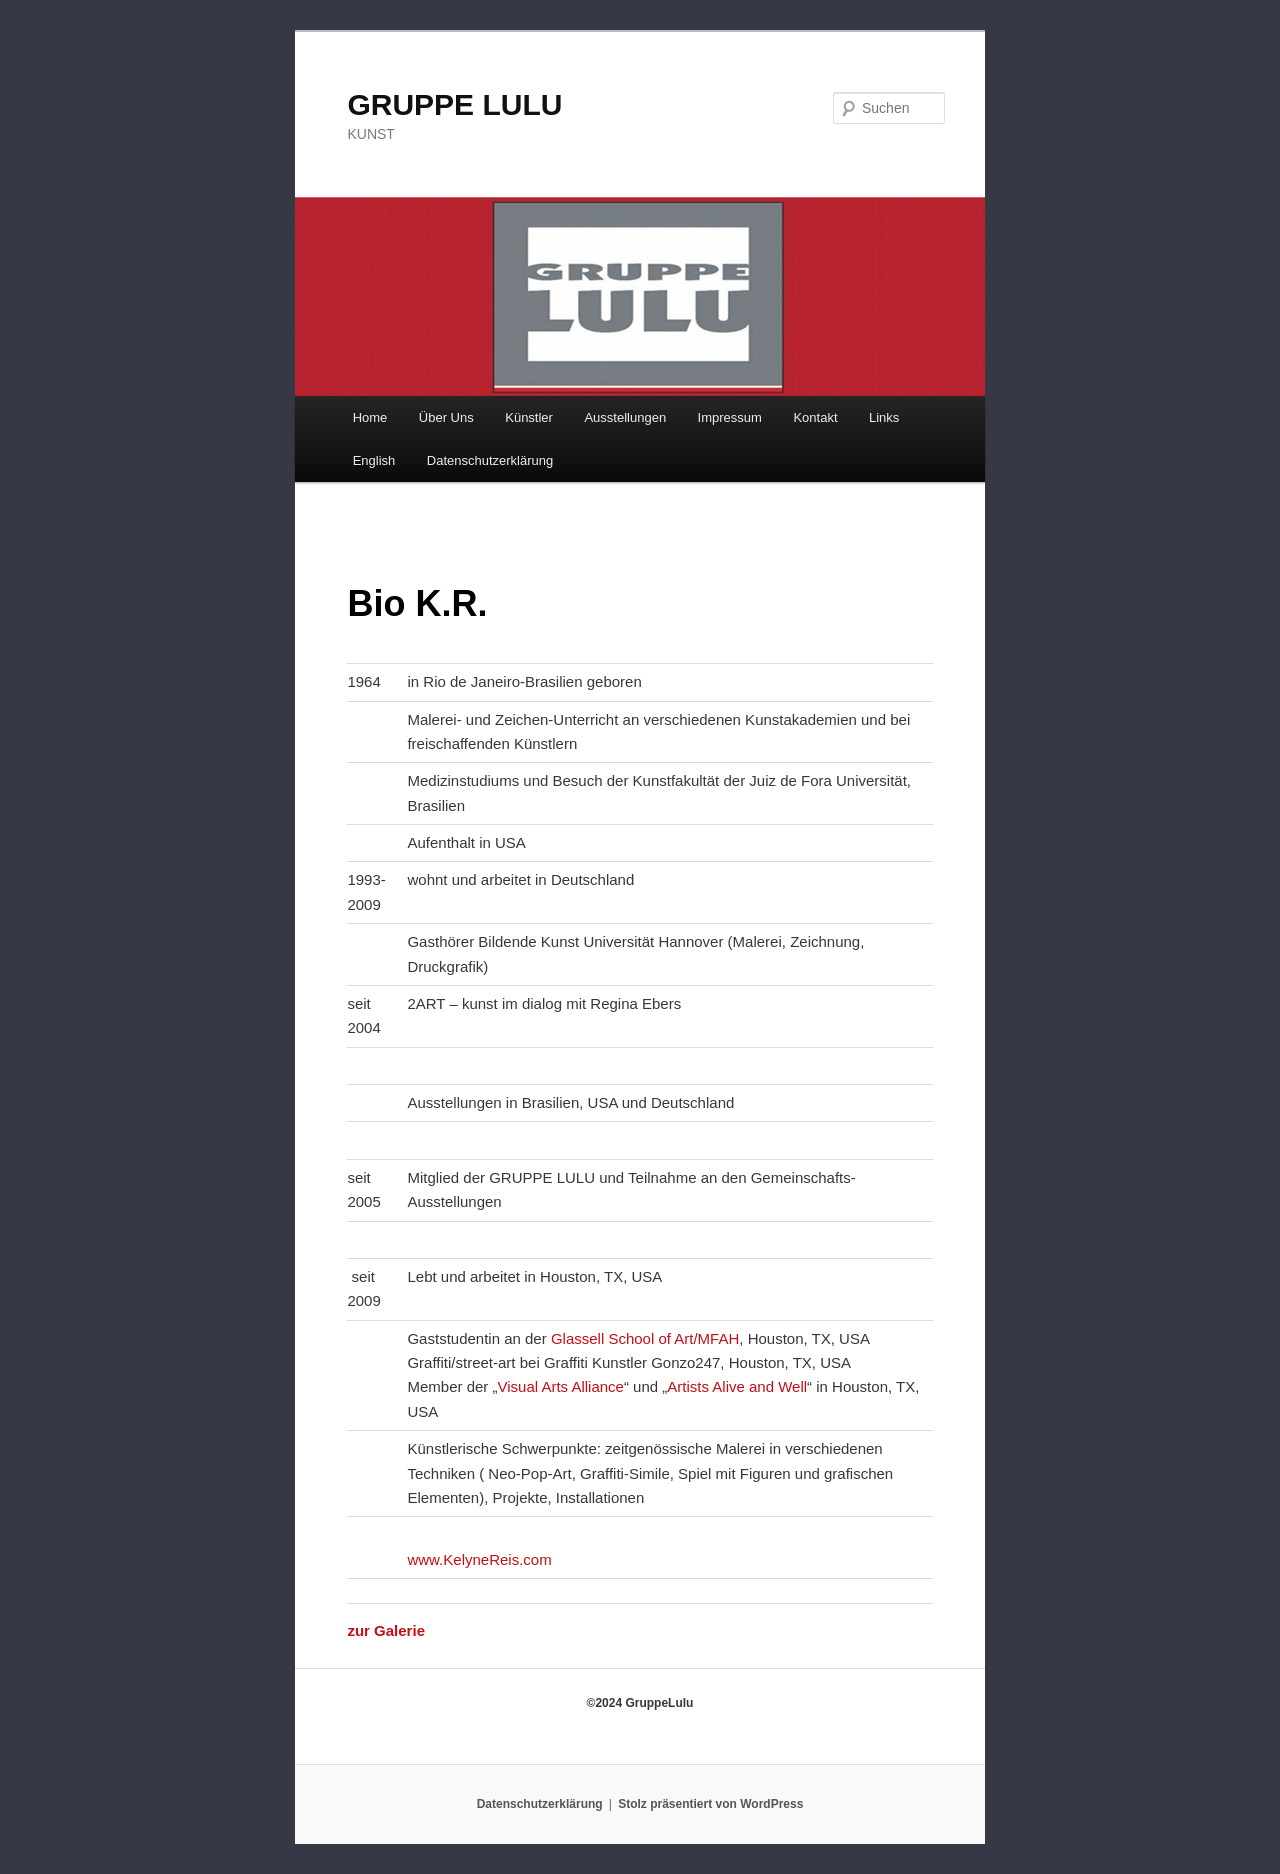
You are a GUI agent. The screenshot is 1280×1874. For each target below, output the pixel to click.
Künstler (529, 417)
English (374, 460)
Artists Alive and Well (737, 1386)
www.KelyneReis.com (479, 1559)
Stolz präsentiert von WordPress (710, 1804)
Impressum (730, 417)
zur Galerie (386, 1630)
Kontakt (815, 417)
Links (884, 417)
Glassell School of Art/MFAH (645, 1338)
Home (370, 417)
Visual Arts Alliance (560, 1386)
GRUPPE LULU (454, 104)
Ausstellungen (625, 417)
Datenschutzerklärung (490, 460)
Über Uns (446, 417)
